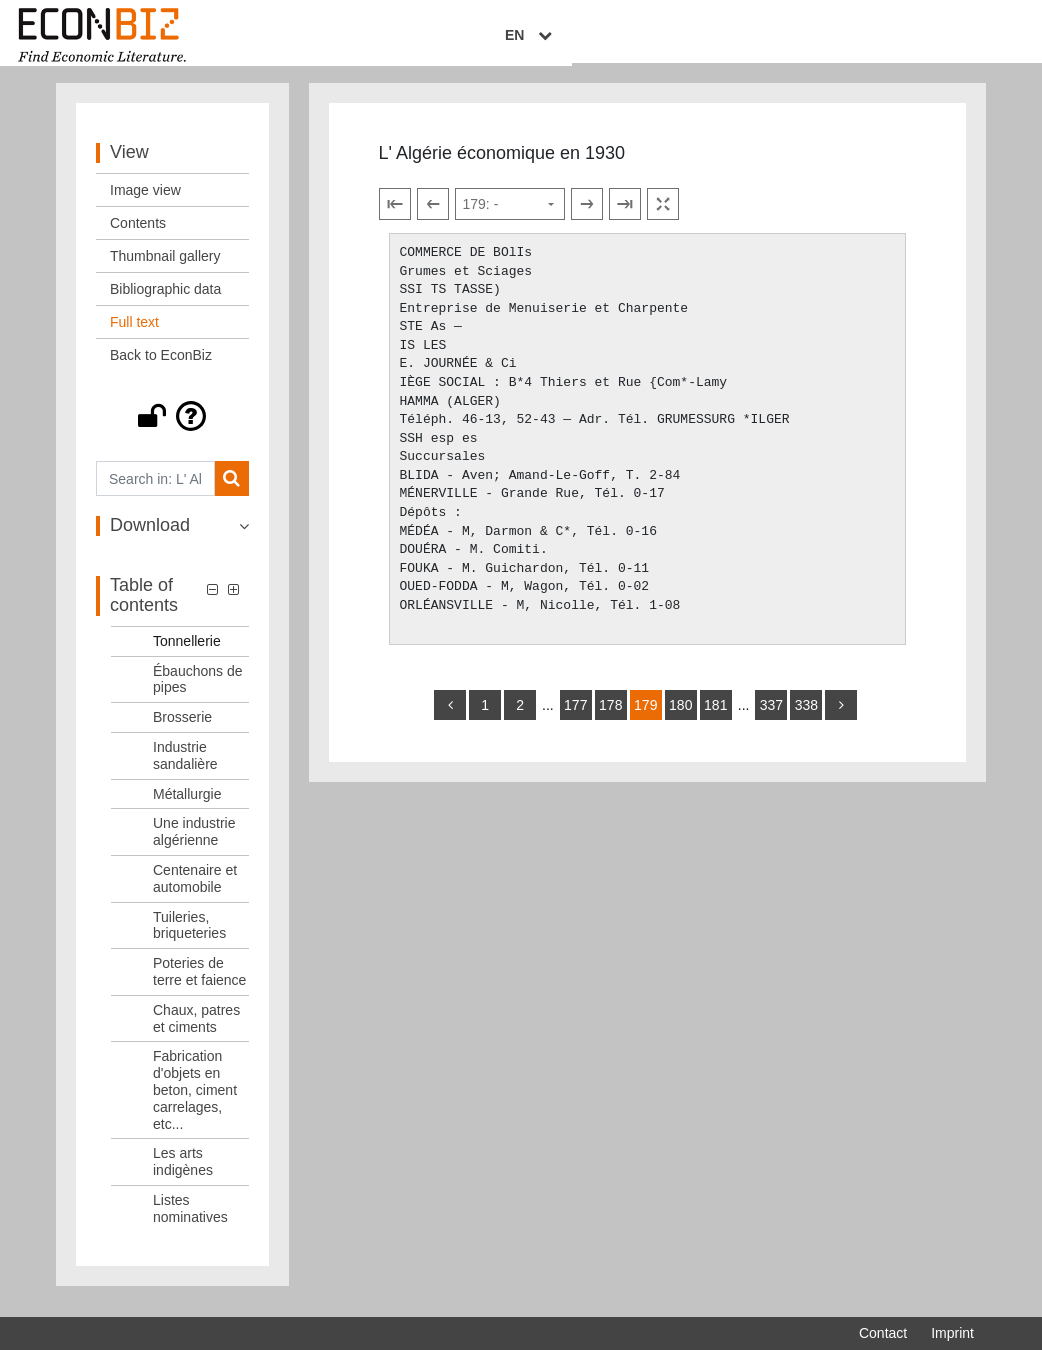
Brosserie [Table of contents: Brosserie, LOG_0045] (182, 729)
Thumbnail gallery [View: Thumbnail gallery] (165, 268)
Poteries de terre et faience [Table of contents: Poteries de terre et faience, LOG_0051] (199, 983)
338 (806, 716)
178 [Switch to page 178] (610, 716)
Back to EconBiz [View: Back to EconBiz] (161, 367)
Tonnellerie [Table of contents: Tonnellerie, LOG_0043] (187, 652)
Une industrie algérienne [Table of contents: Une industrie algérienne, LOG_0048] (194, 843)
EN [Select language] (960, 37)
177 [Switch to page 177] (575, 716)
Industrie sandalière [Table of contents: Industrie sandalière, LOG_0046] (185, 766)
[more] (841, 716)
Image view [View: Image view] (145, 202)
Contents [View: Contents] (138, 235)
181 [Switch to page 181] (715, 716)
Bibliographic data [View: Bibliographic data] (165, 301)
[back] (450, 716)
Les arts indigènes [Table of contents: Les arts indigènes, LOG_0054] (183, 1173)
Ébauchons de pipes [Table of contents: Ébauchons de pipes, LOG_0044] (198, 690)
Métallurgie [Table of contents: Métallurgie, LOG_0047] (187, 805)
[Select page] (510, 216)
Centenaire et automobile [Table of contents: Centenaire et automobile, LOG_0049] (195, 889)
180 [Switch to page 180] (680, 716)
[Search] (231, 490)
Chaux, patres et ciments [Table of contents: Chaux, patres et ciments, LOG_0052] (196, 1029)
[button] (172, 428)
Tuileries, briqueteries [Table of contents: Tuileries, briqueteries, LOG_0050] (189, 936)
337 (771, 716)
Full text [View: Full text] (134, 334)
